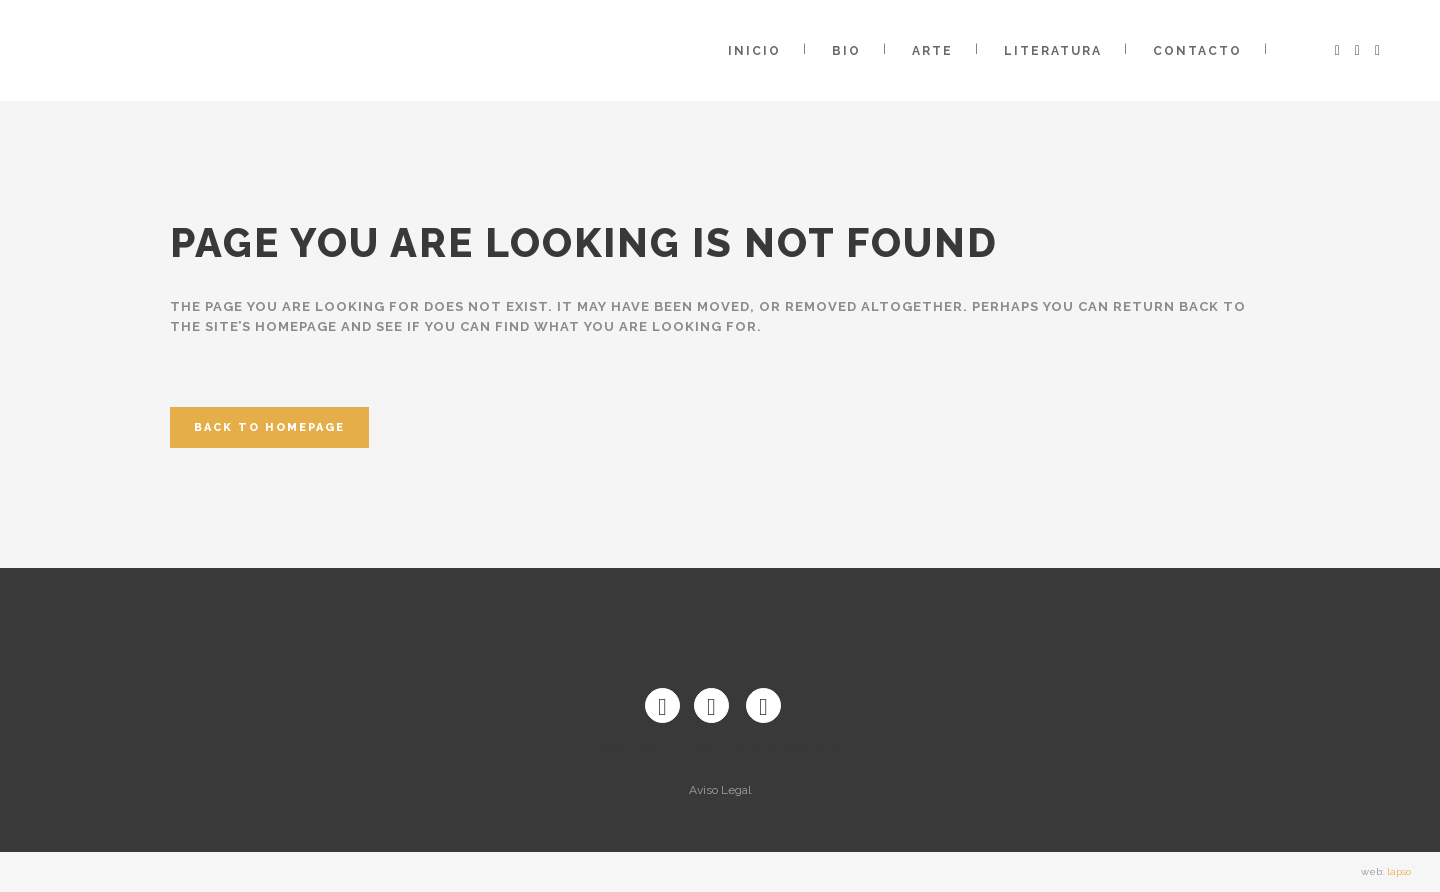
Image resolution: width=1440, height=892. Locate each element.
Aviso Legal (720, 790)
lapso (1399, 871)
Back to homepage (269, 427)
